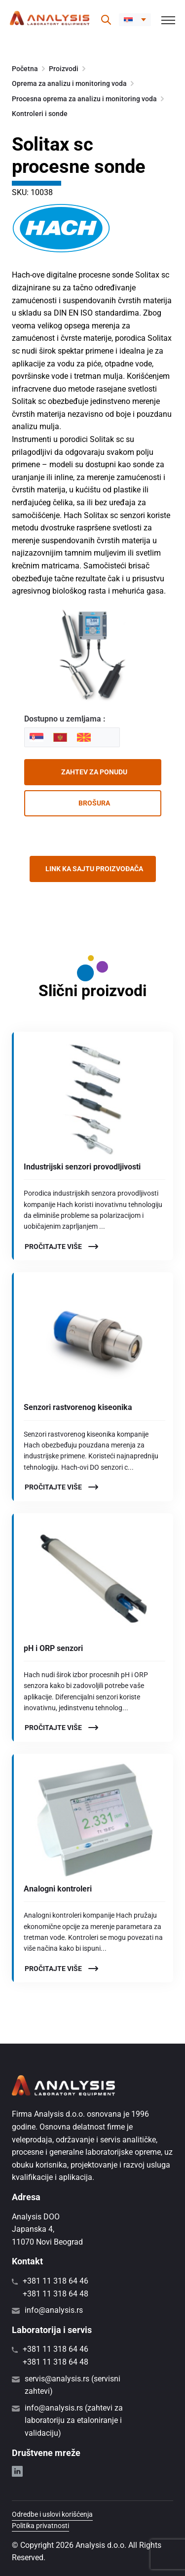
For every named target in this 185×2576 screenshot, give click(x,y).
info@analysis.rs (54, 2310)
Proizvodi (63, 69)
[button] (135, 19)
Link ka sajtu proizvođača (94, 869)
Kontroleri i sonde (40, 114)
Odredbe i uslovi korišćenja (52, 2514)
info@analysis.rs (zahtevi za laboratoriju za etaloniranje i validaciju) (74, 2420)
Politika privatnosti (40, 2526)
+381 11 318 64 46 (55, 2281)
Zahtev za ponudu (94, 772)
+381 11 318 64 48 (55, 2293)
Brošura (94, 803)
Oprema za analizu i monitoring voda (69, 83)
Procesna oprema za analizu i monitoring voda (84, 99)
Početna (25, 69)
